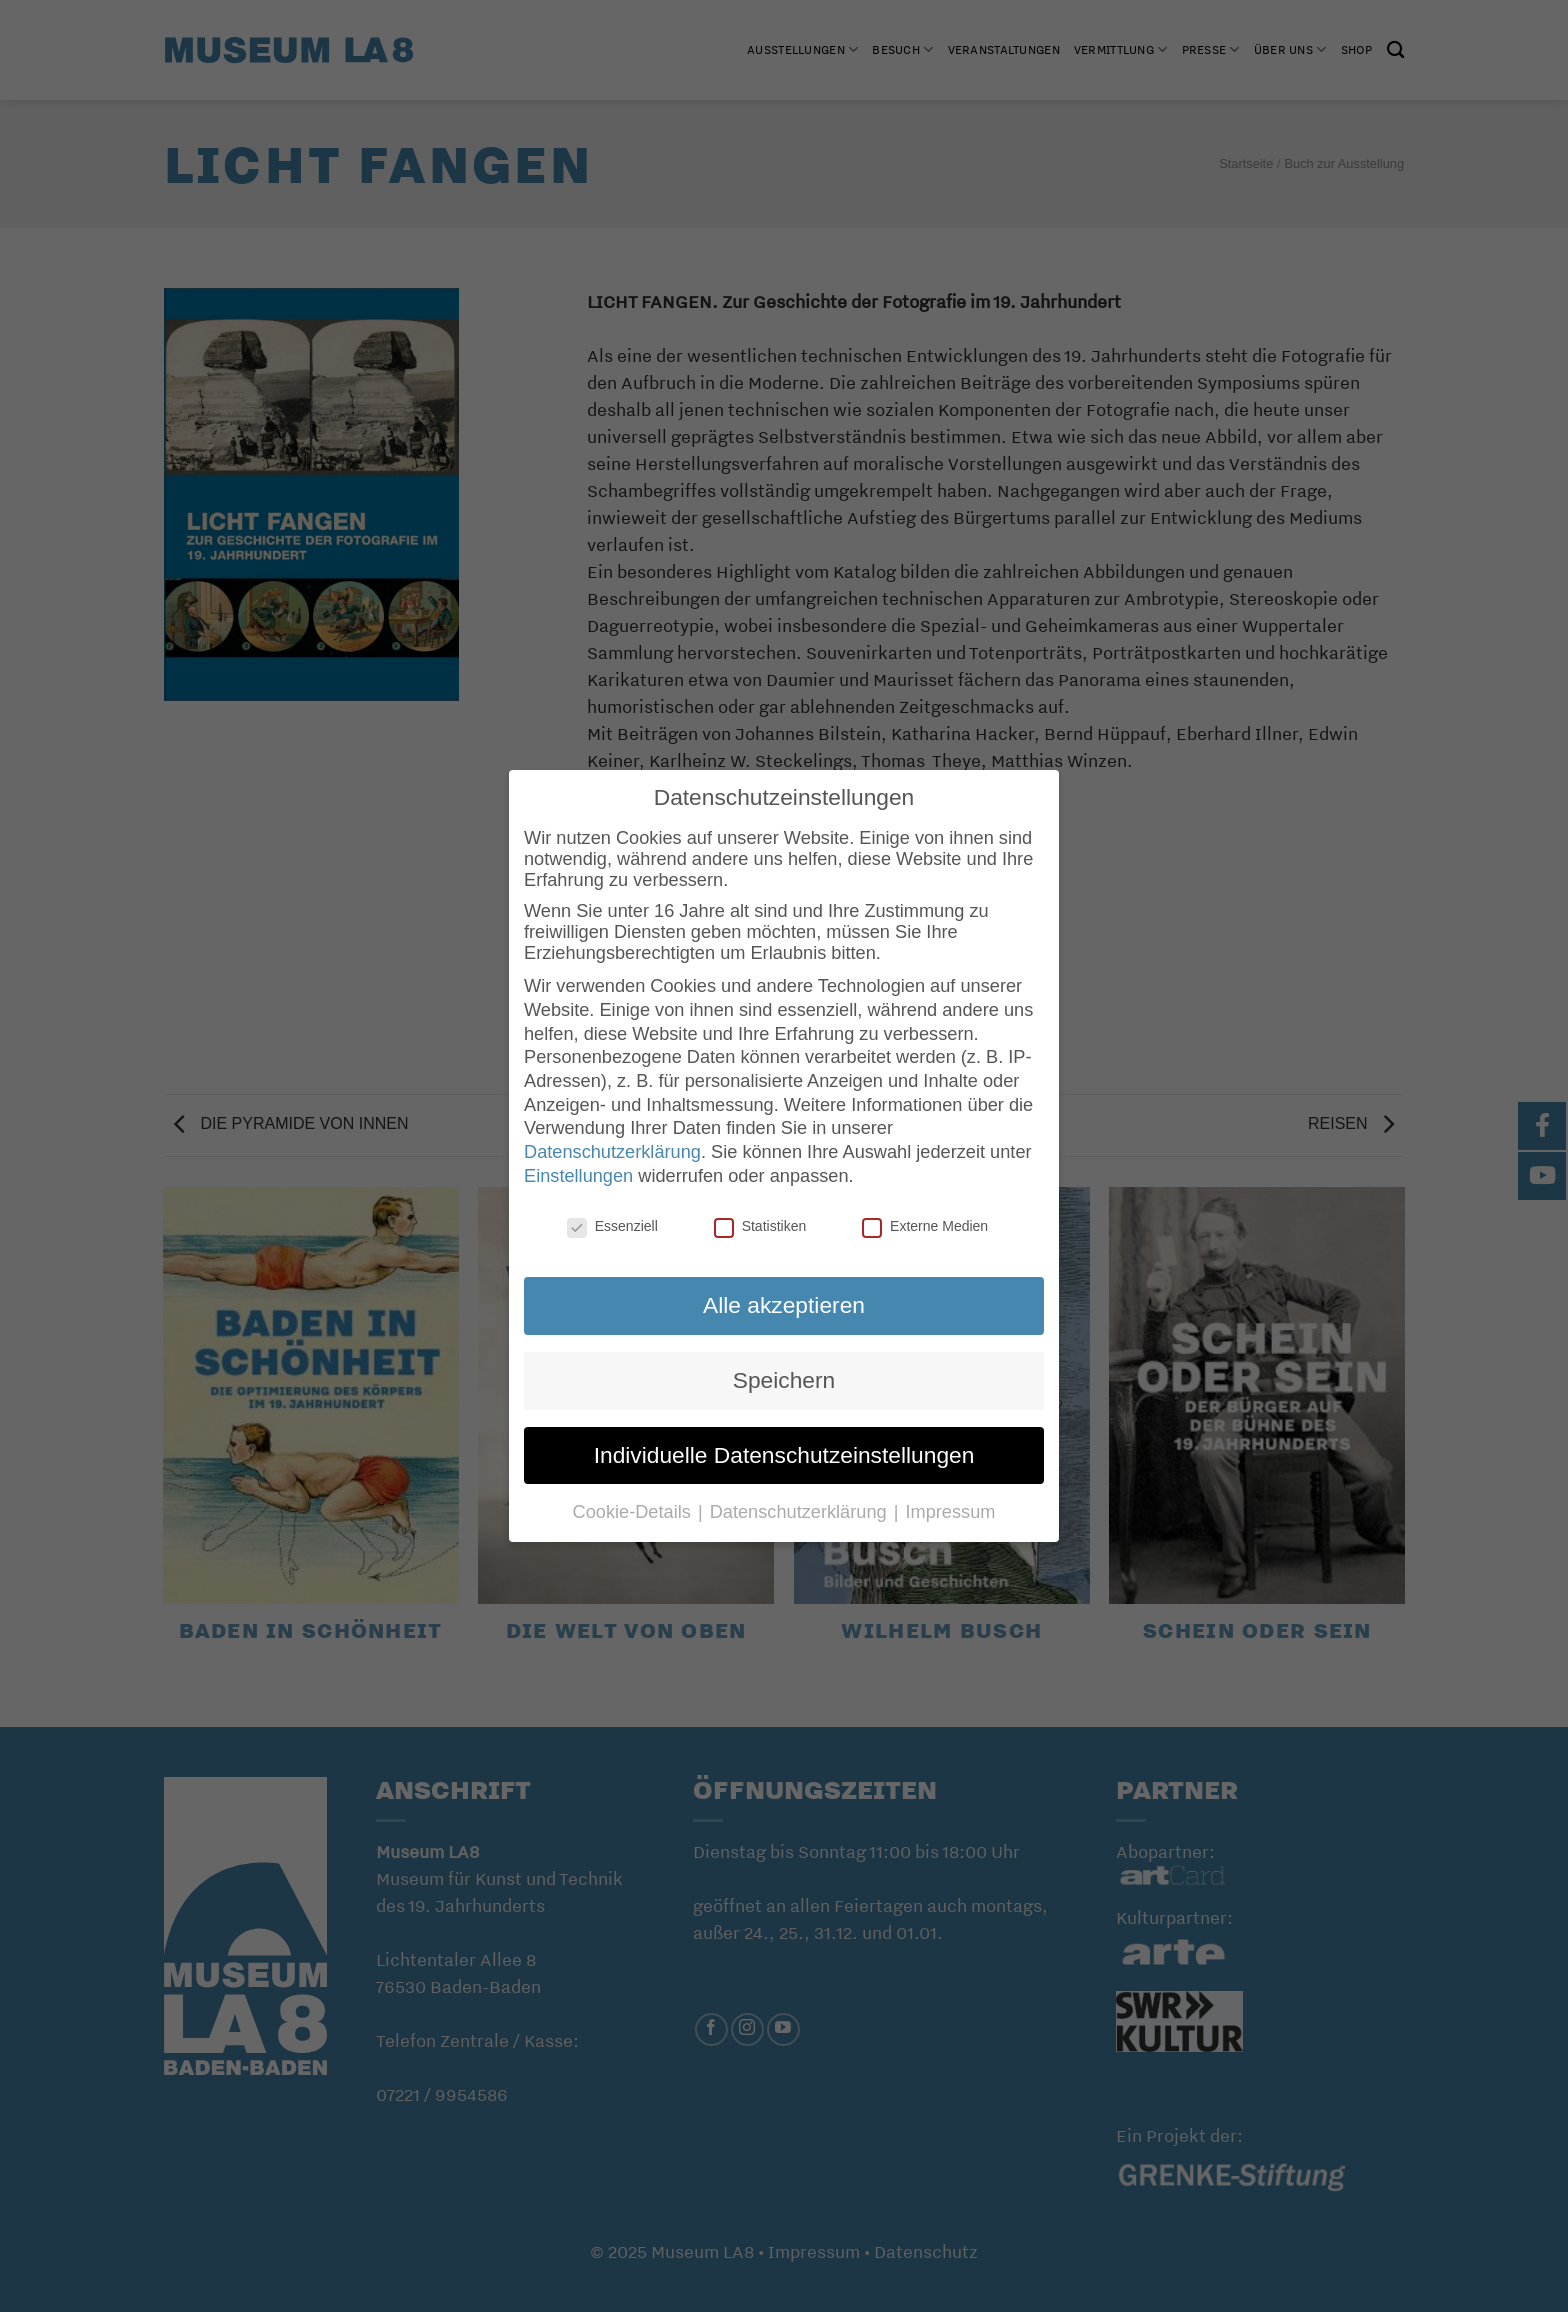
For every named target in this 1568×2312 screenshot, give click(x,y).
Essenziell (612, 1226)
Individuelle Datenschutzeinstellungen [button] (784, 1455)
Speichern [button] (784, 1380)
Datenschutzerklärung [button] (801, 1512)
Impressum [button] (950, 1512)
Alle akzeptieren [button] (784, 1305)
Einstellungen (578, 1176)
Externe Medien (925, 1226)
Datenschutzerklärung (612, 1152)
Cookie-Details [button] (634, 1512)
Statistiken (760, 1226)
